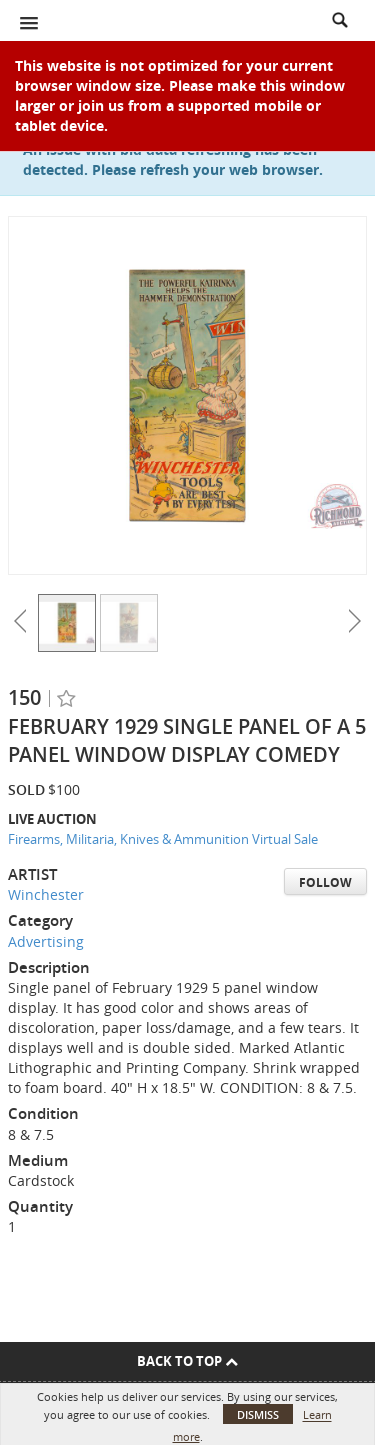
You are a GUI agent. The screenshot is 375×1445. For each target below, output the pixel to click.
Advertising (46, 941)
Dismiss (258, 1414)
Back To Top (187, 1361)
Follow (325, 882)
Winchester (46, 894)
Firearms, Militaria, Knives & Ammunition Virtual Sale (163, 839)
